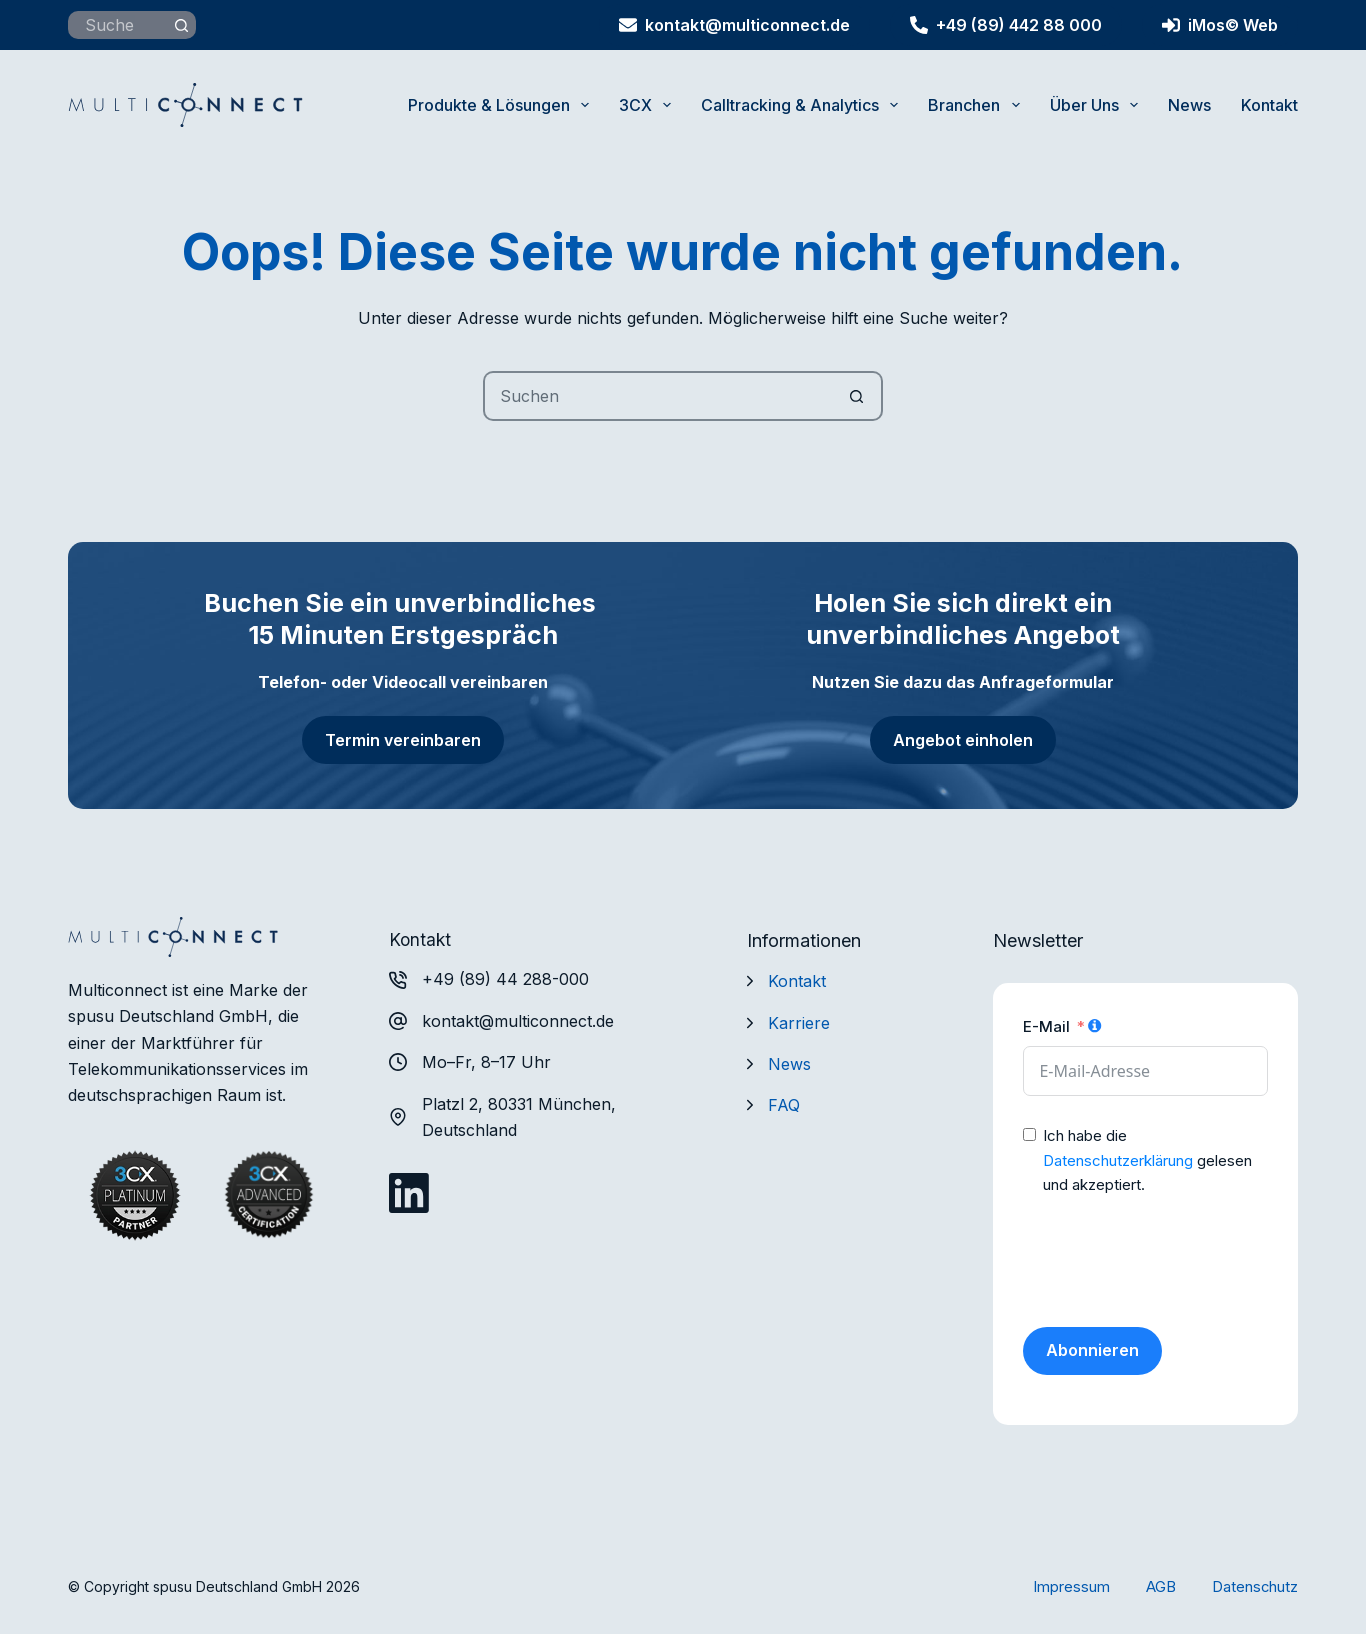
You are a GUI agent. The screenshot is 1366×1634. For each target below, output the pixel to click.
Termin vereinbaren (403, 740)
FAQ (784, 1105)
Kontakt (1269, 105)
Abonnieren (1092, 1350)
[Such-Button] (182, 25)
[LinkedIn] (409, 1193)
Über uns (1098, 105)
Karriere (799, 1023)
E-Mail (1046, 1026)
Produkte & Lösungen (502, 105)
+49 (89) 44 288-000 (505, 979)
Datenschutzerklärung (1118, 1160)
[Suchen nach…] (118, 25)
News (1189, 105)
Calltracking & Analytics (803, 105)
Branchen (977, 105)
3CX (649, 105)
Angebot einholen (963, 740)
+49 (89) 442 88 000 (1006, 25)
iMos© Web (1220, 25)
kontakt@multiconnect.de (734, 25)
